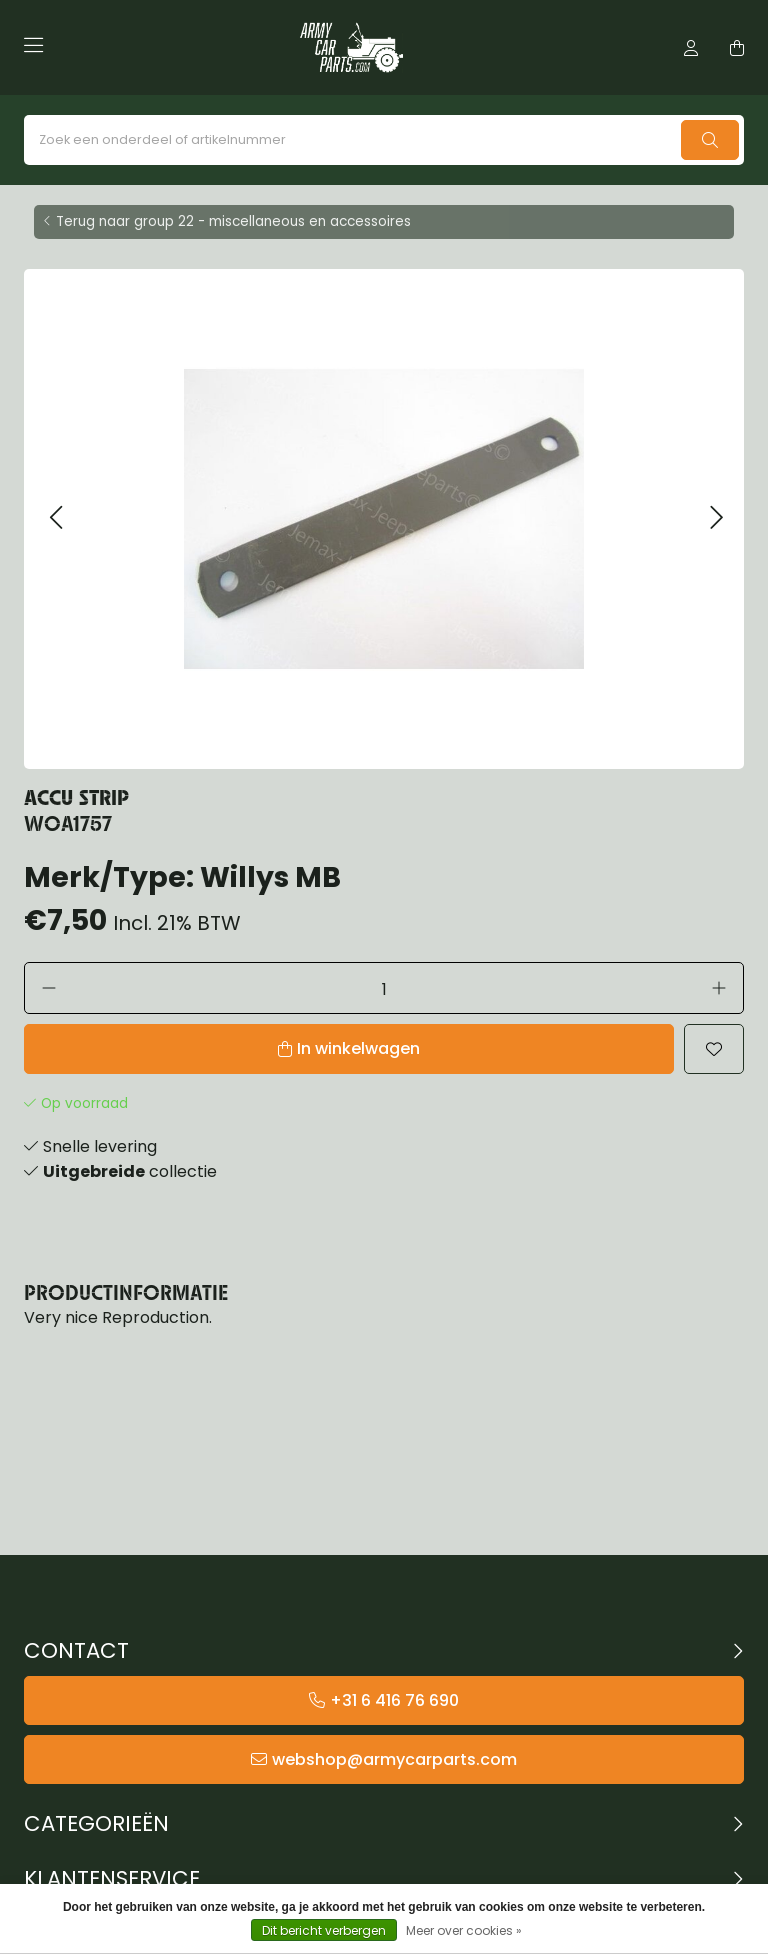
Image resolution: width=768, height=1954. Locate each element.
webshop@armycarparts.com (394, 1759)
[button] (55, 518)
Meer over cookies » (464, 1930)
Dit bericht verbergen (324, 1930)
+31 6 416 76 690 (394, 1700)
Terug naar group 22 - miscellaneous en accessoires (233, 221)
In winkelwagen (358, 1048)
